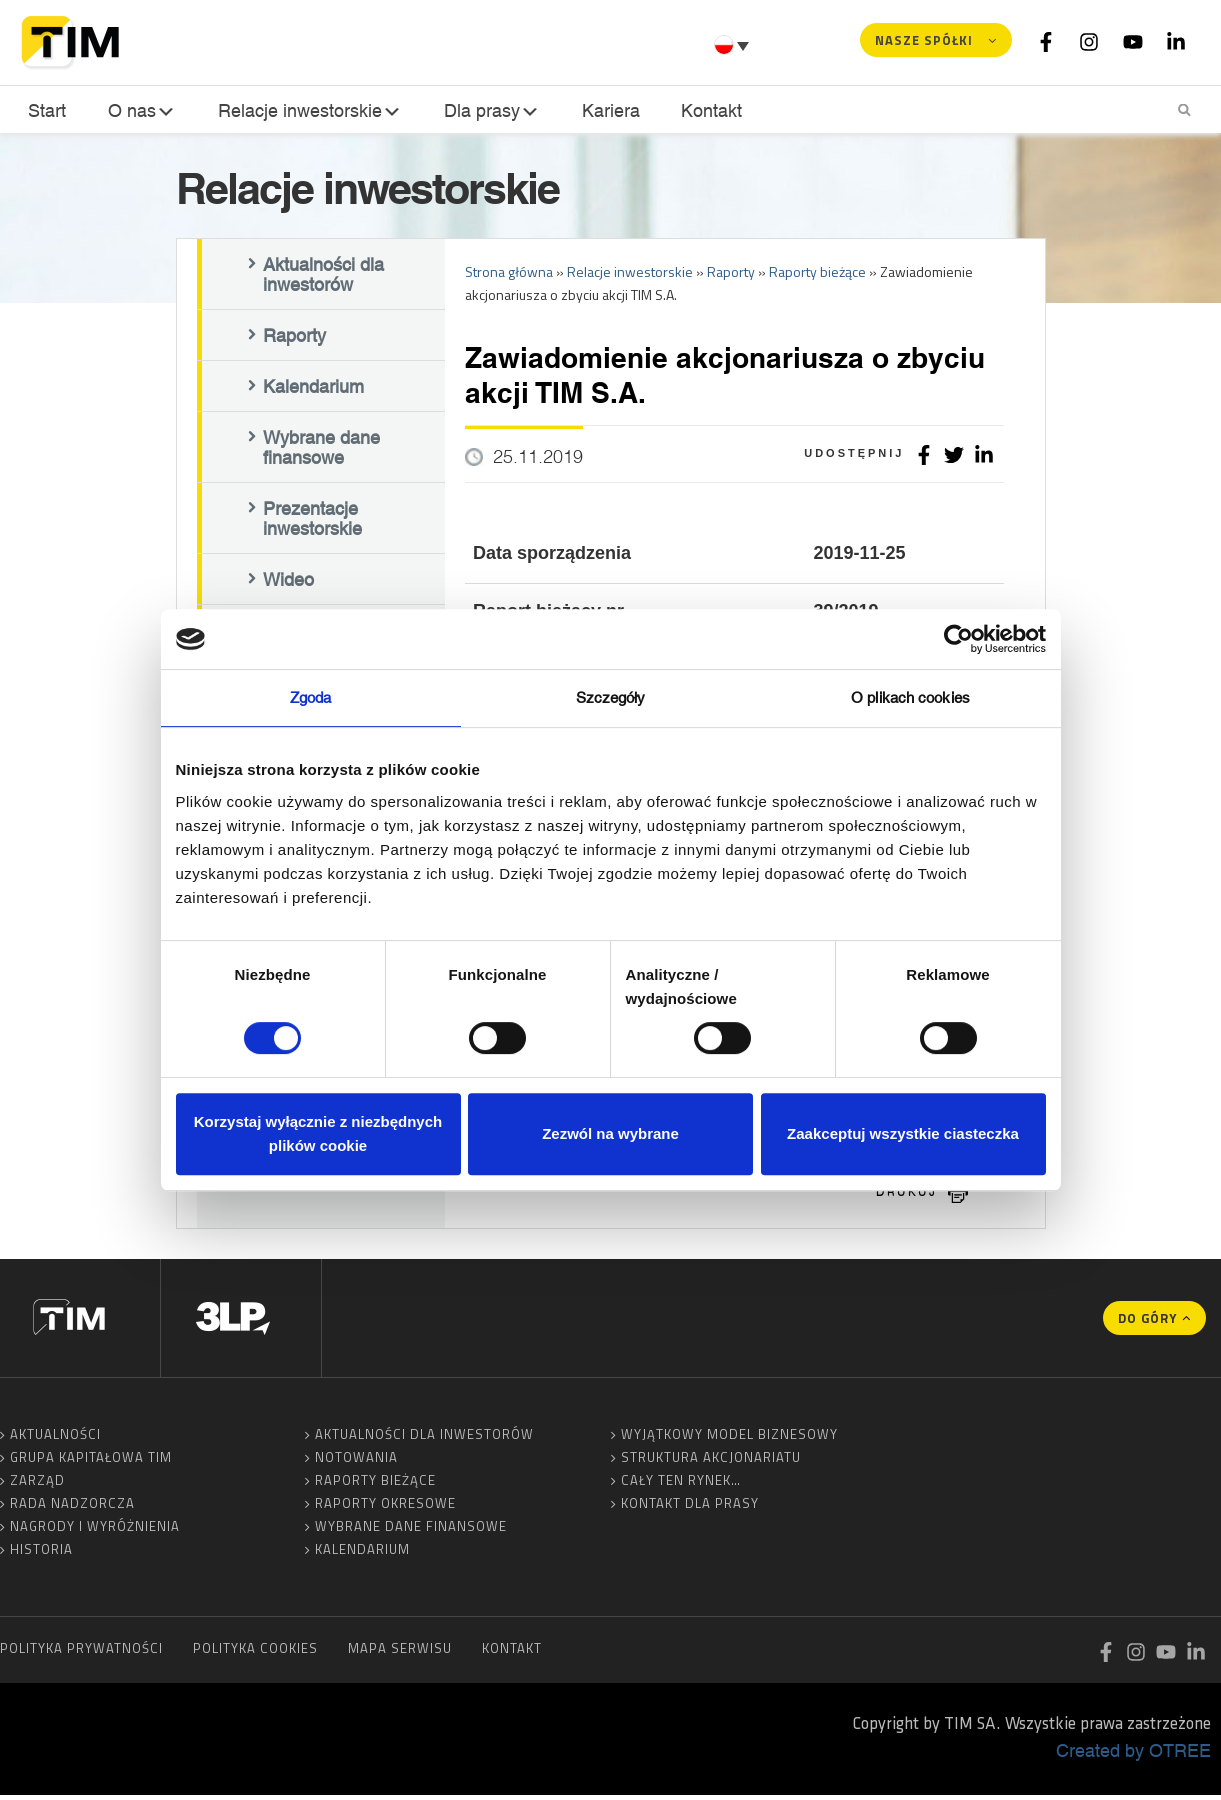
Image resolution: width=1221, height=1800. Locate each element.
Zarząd (37, 1485)
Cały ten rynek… (681, 1485)
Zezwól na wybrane (610, 1133)
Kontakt (706, 110)
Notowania (356, 1462)
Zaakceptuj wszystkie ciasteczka (903, 1133)
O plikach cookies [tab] (910, 697)
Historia (41, 1554)
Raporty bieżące (375, 1485)
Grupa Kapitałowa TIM (91, 1462)
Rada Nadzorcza (72, 1508)
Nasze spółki (924, 40)
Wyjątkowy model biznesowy (729, 1439)
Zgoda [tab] (311, 697)
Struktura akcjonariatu (711, 1462)
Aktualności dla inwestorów (323, 279)
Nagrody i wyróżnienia (95, 1531)
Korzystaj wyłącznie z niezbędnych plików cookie (318, 1133)
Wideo (288, 584)
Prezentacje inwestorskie (312, 523)
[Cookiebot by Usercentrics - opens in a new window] (958, 639)
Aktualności (55, 1439)
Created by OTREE (1133, 1755)
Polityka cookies (255, 1653)
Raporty (294, 340)
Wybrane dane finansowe (321, 452)
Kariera (607, 110)
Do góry (1147, 1323)
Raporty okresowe (385, 1508)
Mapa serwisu (400, 1653)
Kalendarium (313, 391)
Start (45, 110)
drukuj (907, 1197)
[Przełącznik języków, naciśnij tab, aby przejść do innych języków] (734, 45)
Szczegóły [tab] (611, 697)
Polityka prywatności (81, 1653)
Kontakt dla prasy (690, 1508)
